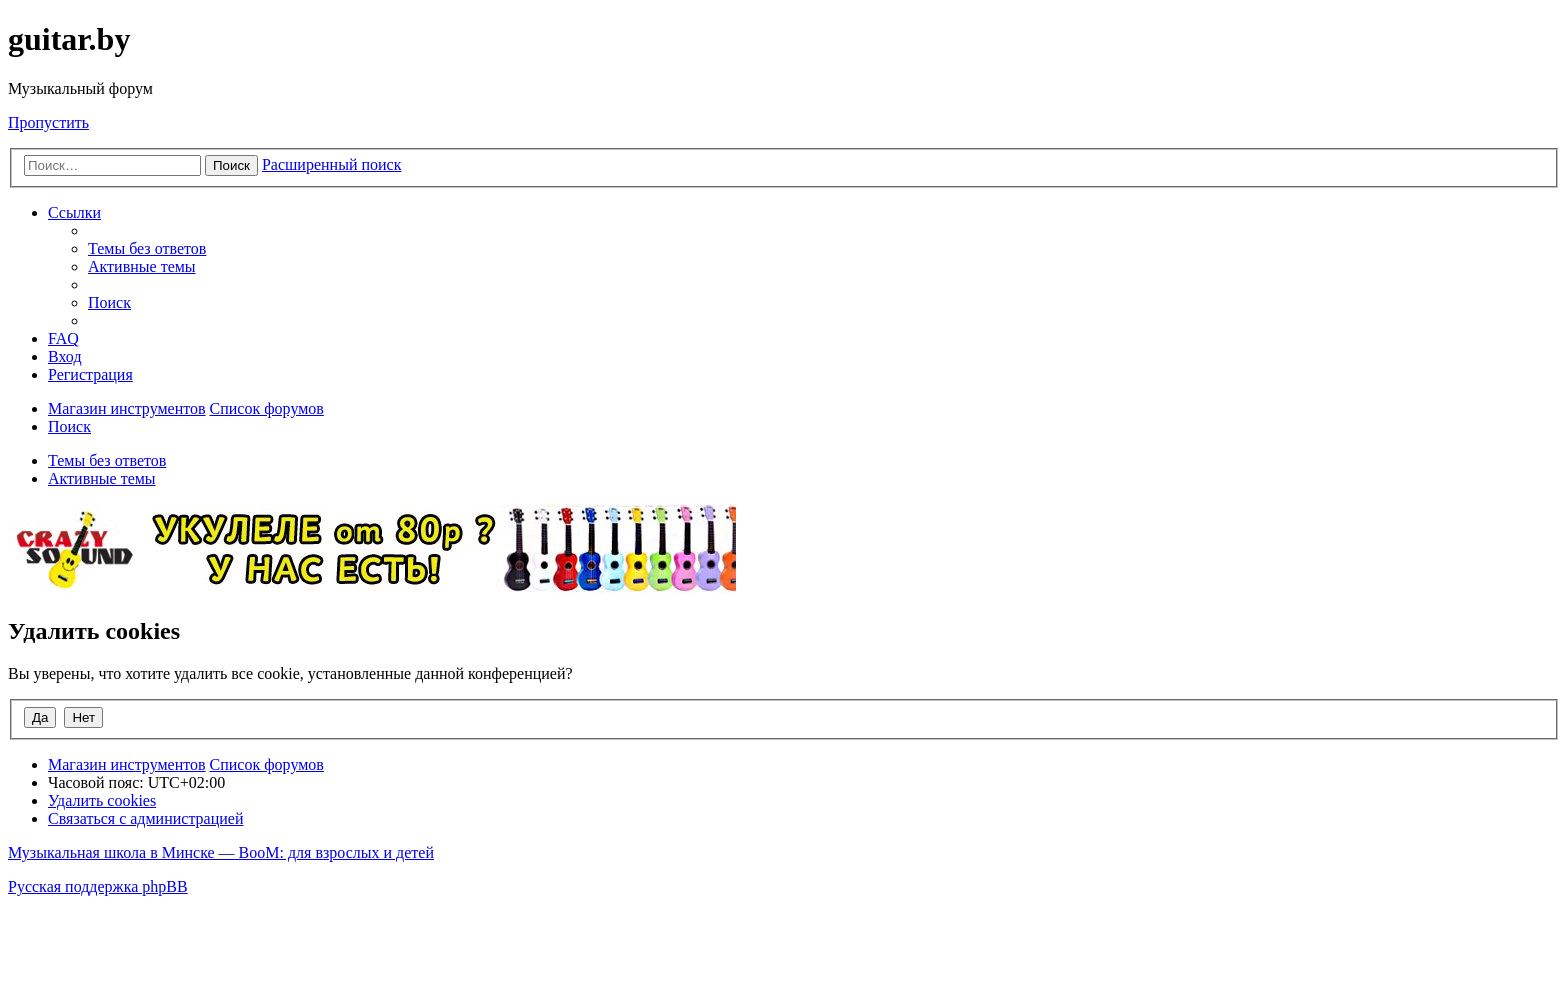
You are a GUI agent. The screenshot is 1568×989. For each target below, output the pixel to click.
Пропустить (48, 122)
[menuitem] (147, 248)
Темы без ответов (107, 460)
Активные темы (102, 478)
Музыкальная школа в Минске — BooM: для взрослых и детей (221, 852)
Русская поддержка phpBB (98, 886)
